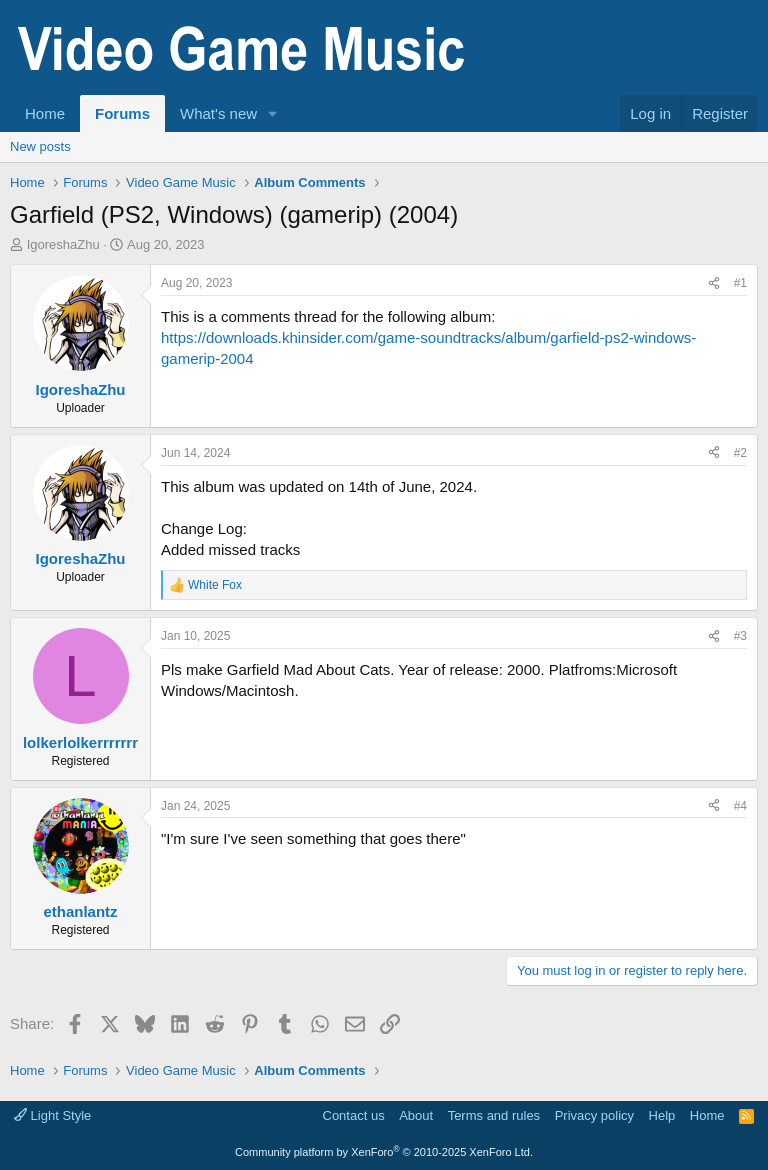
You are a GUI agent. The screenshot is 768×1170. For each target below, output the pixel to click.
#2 (740, 453)
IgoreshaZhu (63, 244)
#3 (740, 636)
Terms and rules (494, 1115)
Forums (122, 113)
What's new (218, 113)
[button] (273, 113)
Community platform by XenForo (384, 1152)
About (416, 1115)
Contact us (354, 1115)
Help (662, 1115)
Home (45, 113)
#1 (740, 283)
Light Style (52, 1115)
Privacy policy (594, 1115)
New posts (40, 146)
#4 (740, 806)
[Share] (714, 283)
